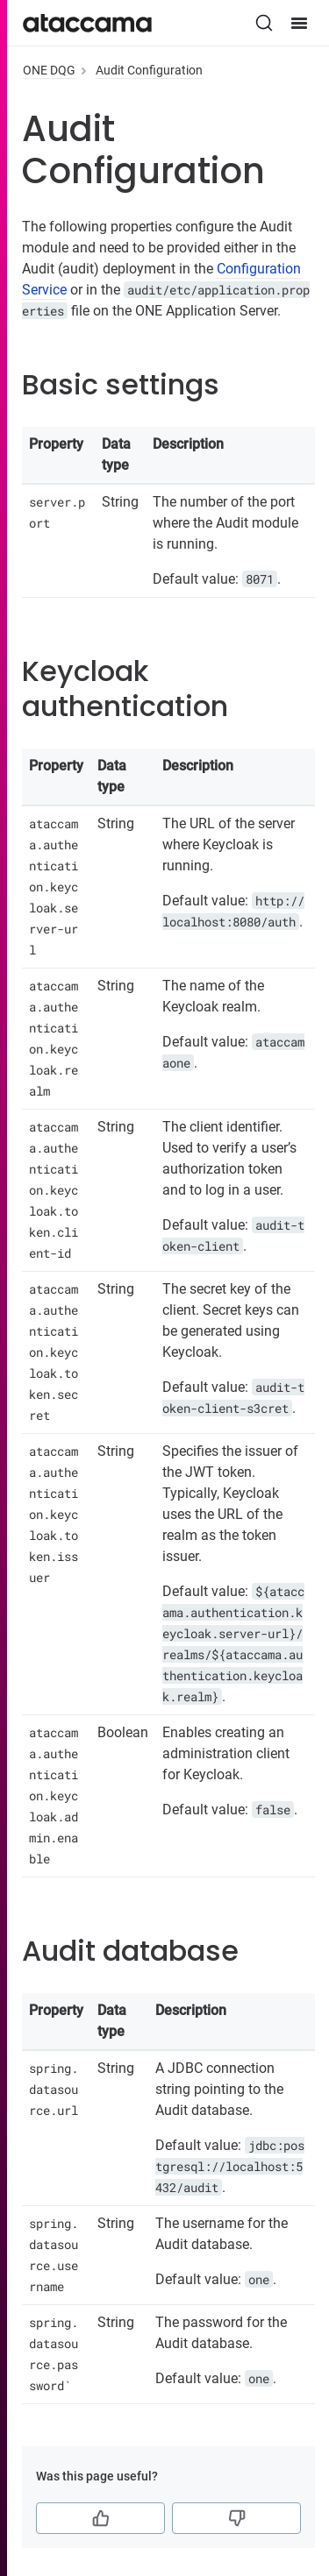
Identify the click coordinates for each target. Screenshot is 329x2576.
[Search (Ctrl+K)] (264, 23)
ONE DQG (49, 70)
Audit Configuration (149, 70)
